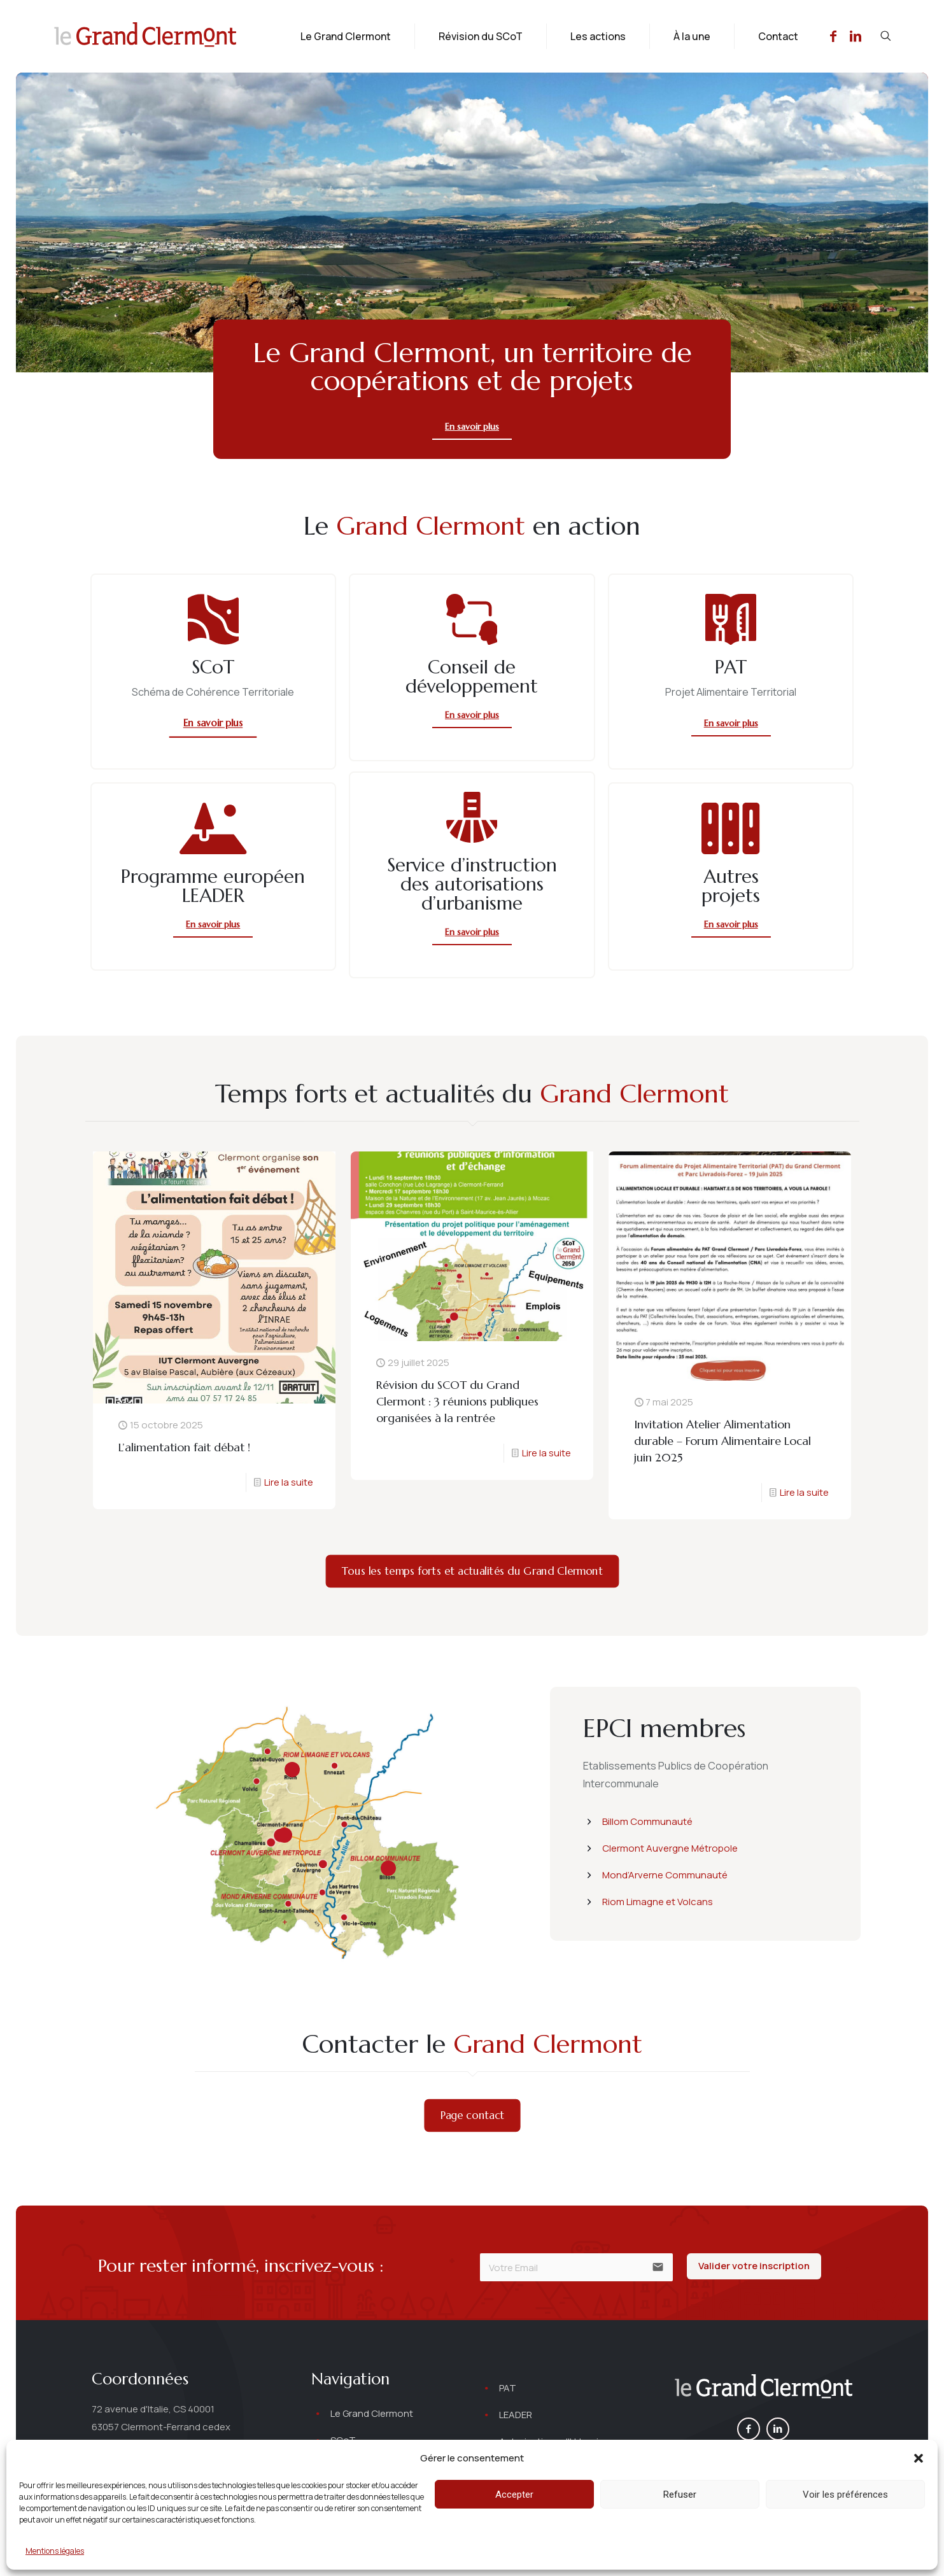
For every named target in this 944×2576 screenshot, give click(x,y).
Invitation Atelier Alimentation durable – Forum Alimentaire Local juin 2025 (722, 1441)
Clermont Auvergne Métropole (670, 1848)
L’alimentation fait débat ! (184, 1447)
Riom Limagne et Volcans (657, 1901)
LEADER (515, 2414)
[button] (918, 2458)
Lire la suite (288, 1482)
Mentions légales (54, 2550)
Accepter (514, 2494)
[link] (763, 2388)
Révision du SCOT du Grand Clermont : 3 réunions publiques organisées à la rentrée (457, 1401)
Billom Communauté (647, 1821)
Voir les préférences (845, 2494)
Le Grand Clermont (371, 2413)
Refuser (679, 2494)
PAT (507, 2388)
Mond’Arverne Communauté (665, 1875)
